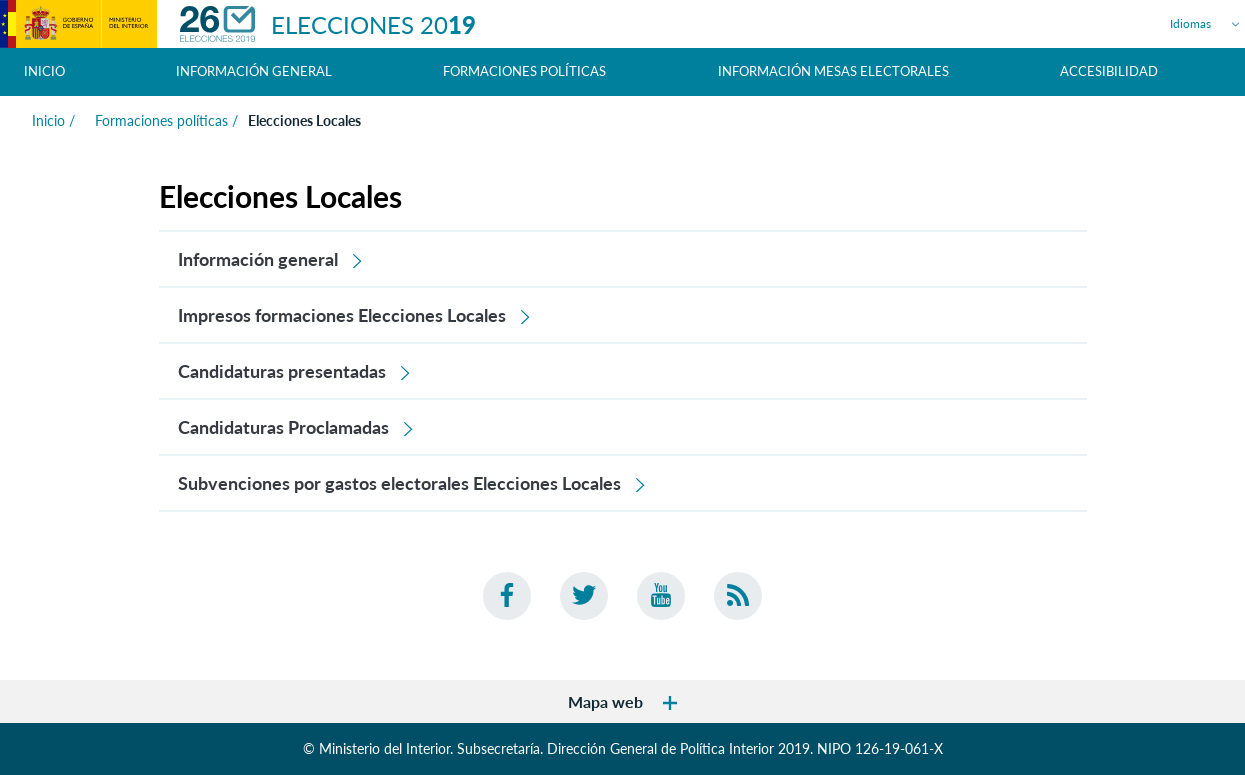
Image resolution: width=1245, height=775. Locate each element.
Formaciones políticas (159, 120)
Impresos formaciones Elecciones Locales (355, 315)
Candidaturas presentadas (295, 371)
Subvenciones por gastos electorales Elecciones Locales (412, 483)
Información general (271, 259)
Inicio (44, 71)
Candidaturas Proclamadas (296, 427)
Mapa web (622, 701)
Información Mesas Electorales (833, 71)
